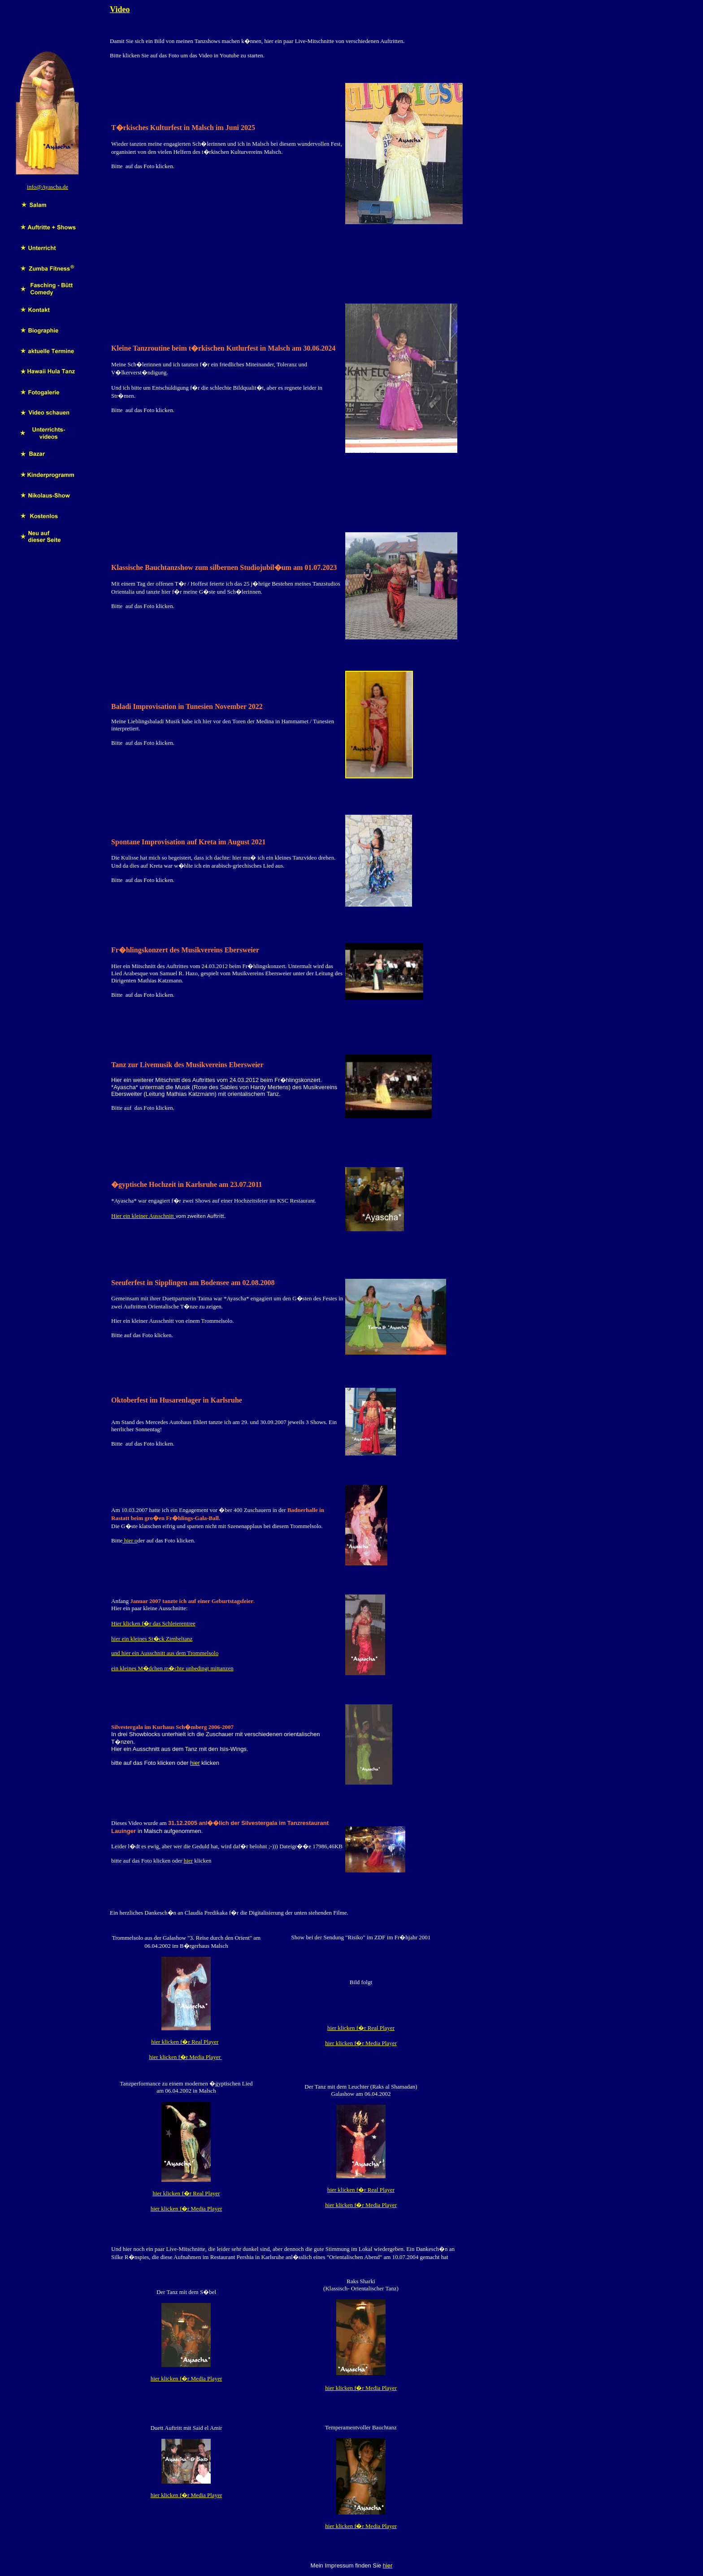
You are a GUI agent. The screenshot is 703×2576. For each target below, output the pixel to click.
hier (195, 1762)
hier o (129, 1540)
